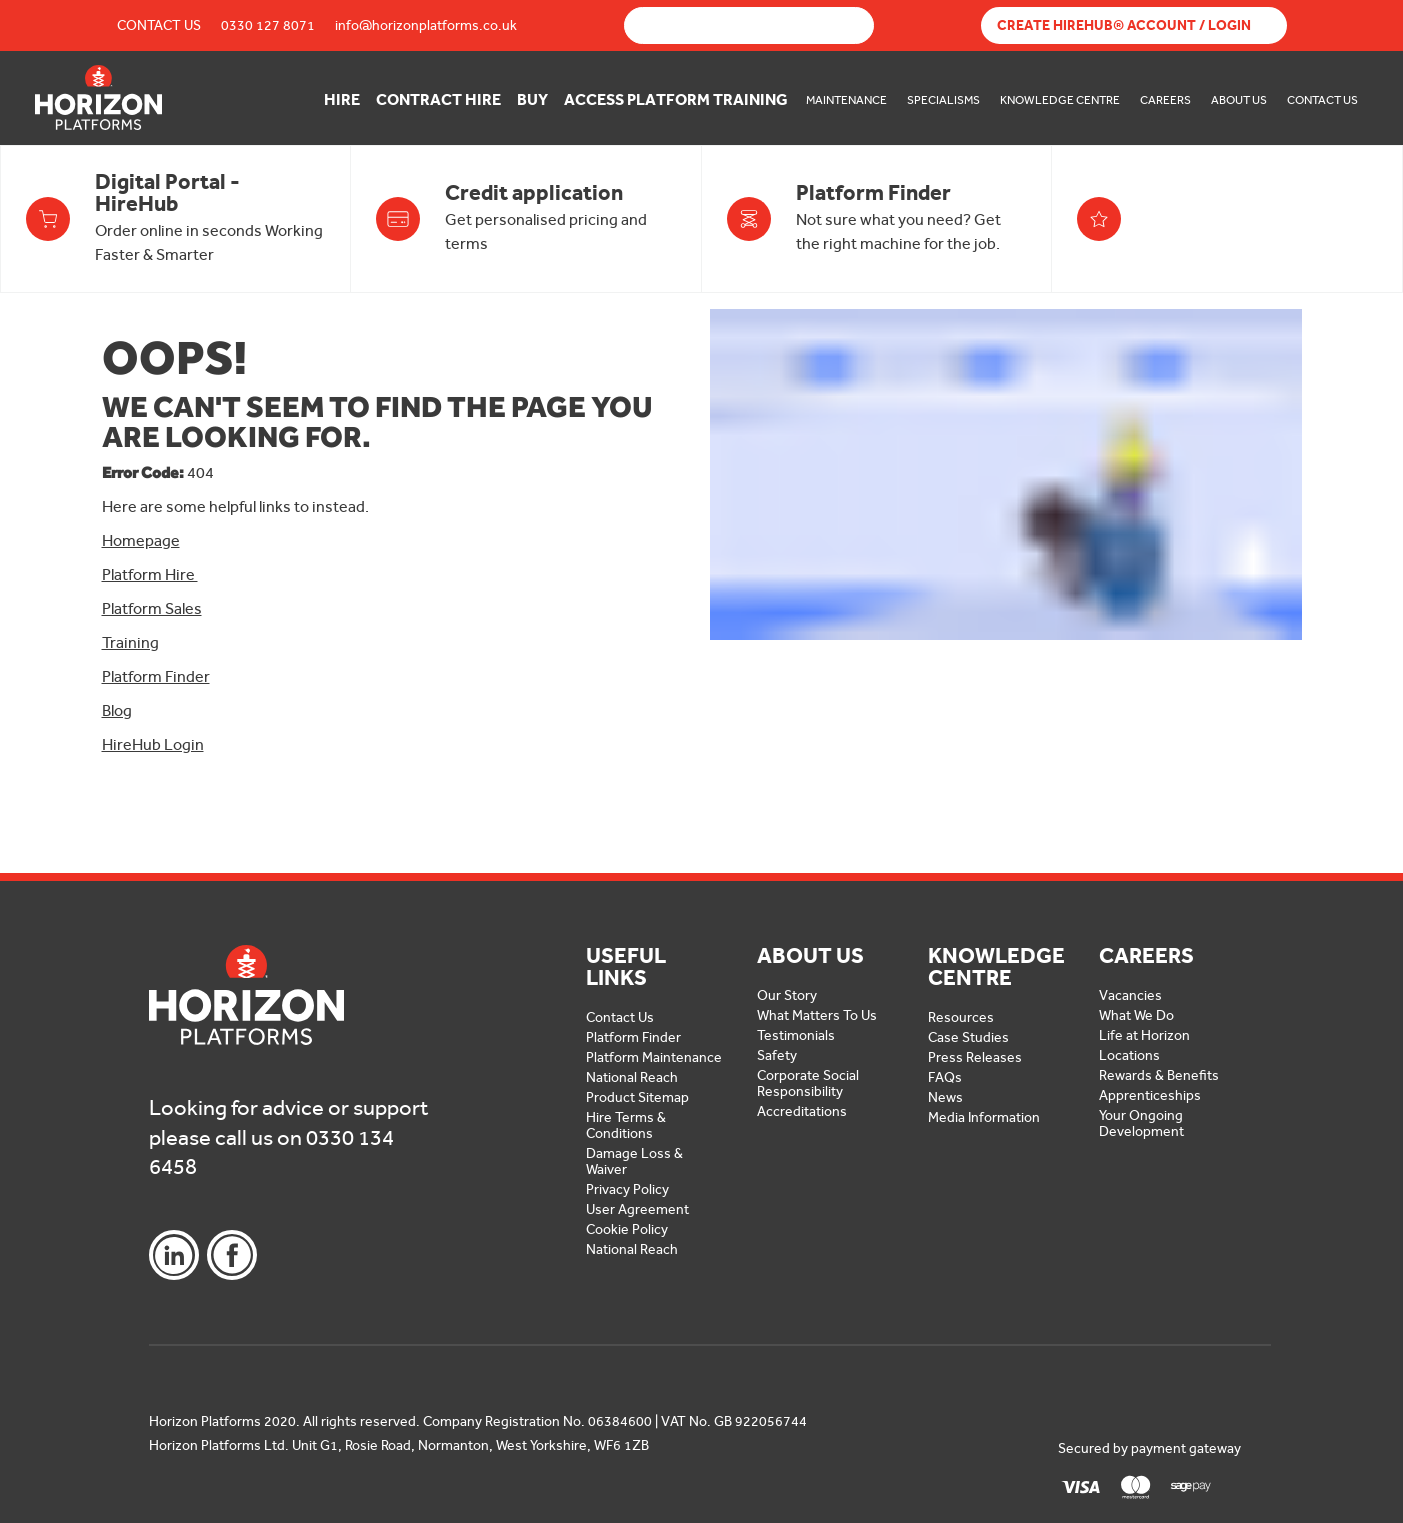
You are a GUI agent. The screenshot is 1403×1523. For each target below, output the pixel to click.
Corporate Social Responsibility (808, 1083)
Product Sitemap (637, 1097)
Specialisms (943, 100)
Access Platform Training (676, 99)
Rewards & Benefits (1159, 1075)
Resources (961, 1017)
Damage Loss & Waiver (634, 1161)
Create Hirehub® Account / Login (1124, 25)
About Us (1239, 100)
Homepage (141, 540)
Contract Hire (438, 99)
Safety (777, 1055)
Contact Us (159, 25)
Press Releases (975, 1057)
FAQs (945, 1077)
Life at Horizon (1144, 1035)
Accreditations (802, 1111)
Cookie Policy (627, 1229)
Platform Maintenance (654, 1057)
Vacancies (1130, 995)
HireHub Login (153, 744)
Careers (1165, 100)
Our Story (787, 995)
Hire (342, 99)
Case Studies (968, 1037)
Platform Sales (152, 608)
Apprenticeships (1150, 1095)
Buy (532, 99)
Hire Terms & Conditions (626, 1125)
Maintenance (846, 100)
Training (130, 642)
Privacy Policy (627, 1189)
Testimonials (796, 1035)
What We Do (1136, 1015)
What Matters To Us (817, 1015)
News (945, 1097)
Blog (117, 710)
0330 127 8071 (268, 25)
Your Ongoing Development (1141, 1123)
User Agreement (637, 1209)
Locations (1129, 1055)
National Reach (632, 1077)
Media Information (984, 1117)
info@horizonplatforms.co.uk (426, 25)
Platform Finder (156, 676)
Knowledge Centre (1060, 100)
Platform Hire (150, 574)
